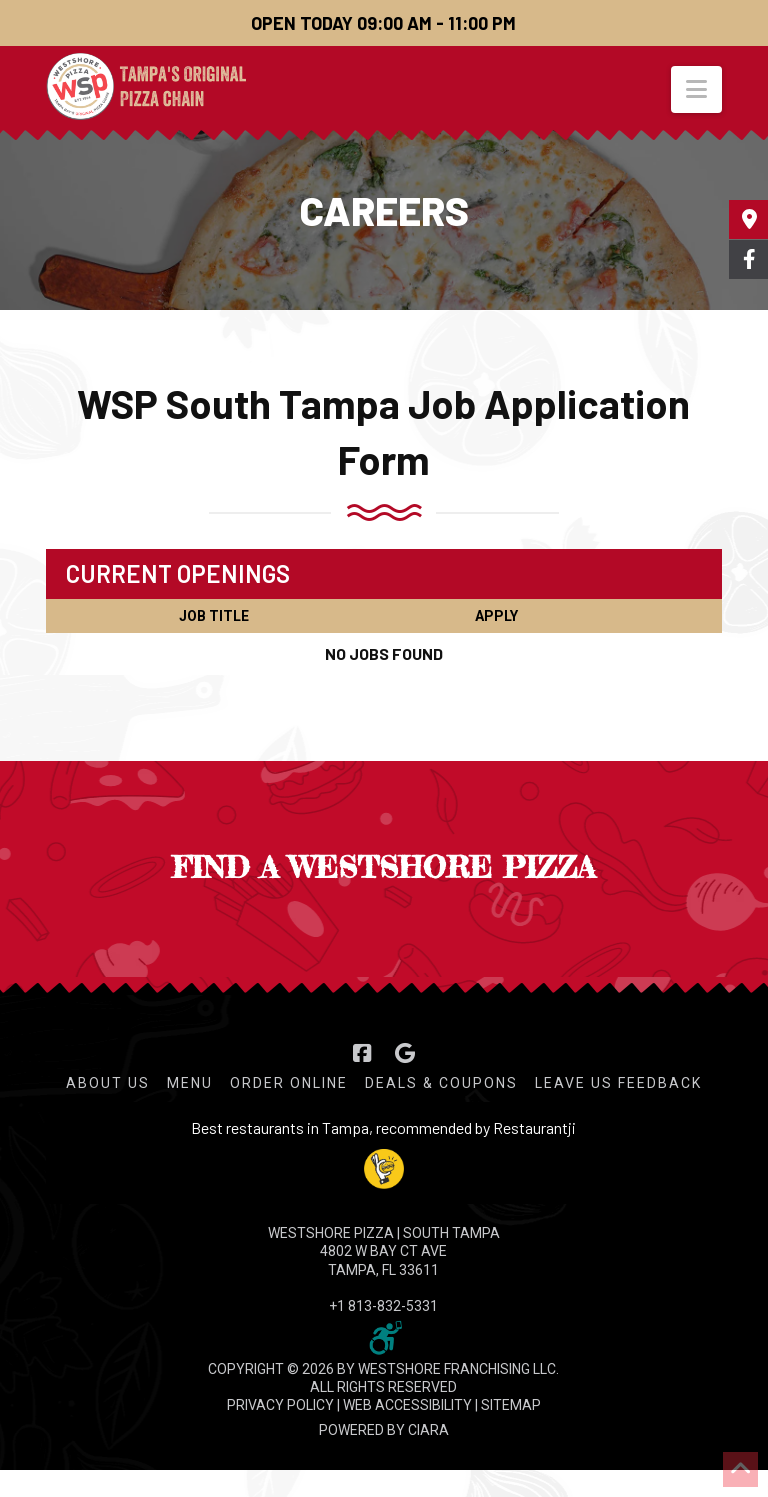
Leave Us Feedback (618, 1083)
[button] (696, 89)
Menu (190, 1083)
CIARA (428, 1430)
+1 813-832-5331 (383, 1306)
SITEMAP (511, 1405)
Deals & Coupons (441, 1083)
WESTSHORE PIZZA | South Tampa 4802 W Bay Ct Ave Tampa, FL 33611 (384, 1251)
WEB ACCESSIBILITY (407, 1405)
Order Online (289, 1083)
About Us (108, 1083)
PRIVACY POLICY (280, 1405)
